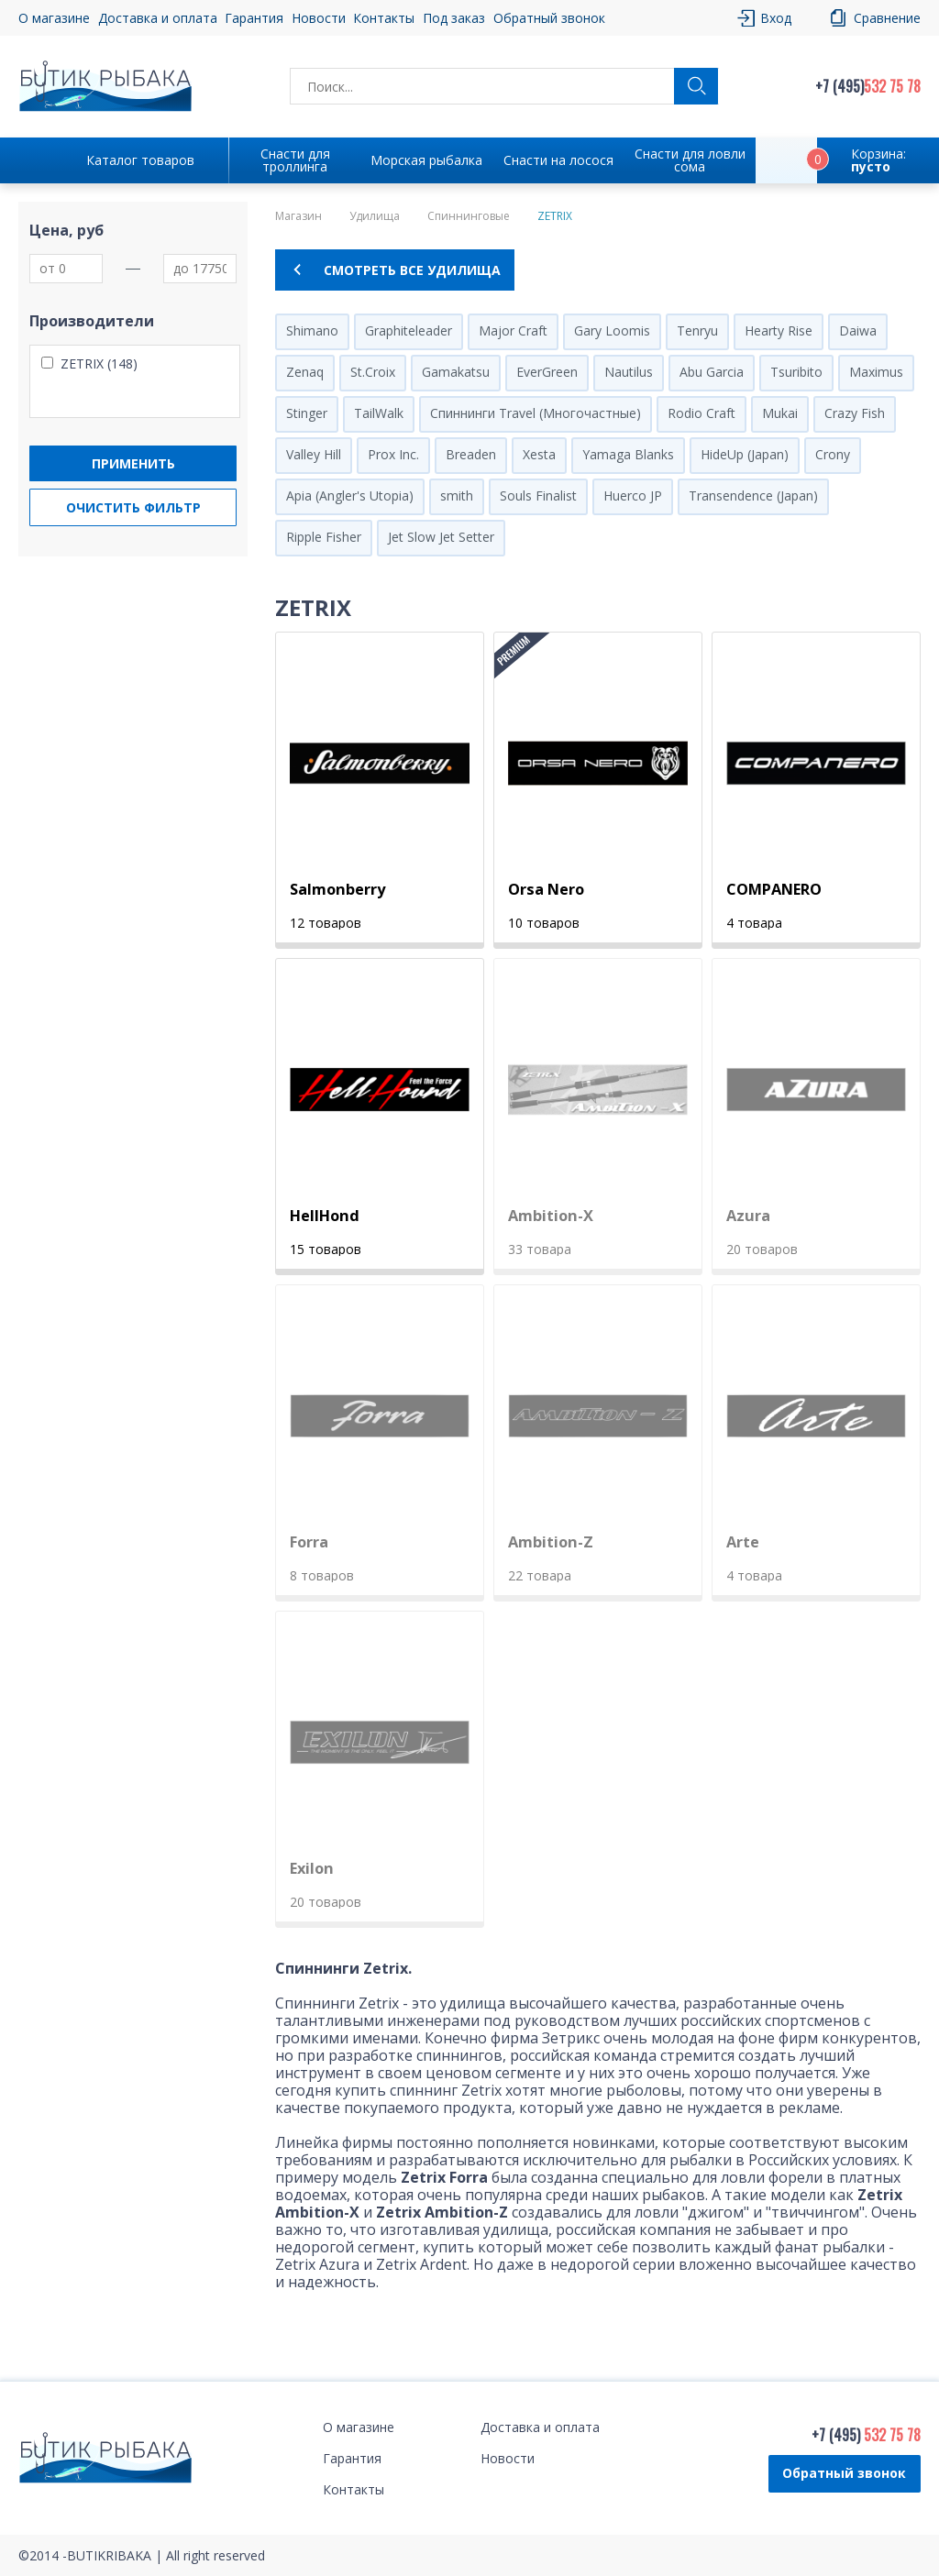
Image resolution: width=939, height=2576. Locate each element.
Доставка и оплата (157, 18)
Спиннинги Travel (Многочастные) (535, 413)
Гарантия (254, 18)
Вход (775, 18)
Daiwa (858, 330)
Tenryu (697, 330)
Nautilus (628, 371)
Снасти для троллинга (295, 160)
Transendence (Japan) (753, 495)
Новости (319, 18)
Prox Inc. (393, 454)
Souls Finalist (538, 495)
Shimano (312, 330)
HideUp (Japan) (745, 454)
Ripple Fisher (323, 536)
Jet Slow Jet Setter (441, 536)
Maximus (876, 371)
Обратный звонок (549, 18)
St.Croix (372, 371)
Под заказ (454, 18)
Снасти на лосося (558, 160)
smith (456, 495)
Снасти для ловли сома (690, 160)
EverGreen (547, 371)
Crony (832, 454)
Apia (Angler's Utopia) (350, 495)
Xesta (539, 454)
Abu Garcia (711, 371)
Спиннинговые (468, 216)
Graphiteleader (408, 330)
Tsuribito (796, 371)
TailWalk (378, 413)
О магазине (54, 18)
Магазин (298, 216)
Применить (133, 463)
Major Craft (513, 330)
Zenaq (305, 371)
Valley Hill (313, 454)
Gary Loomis (612, 330)
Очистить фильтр (133, 507)
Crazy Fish (854, 413)
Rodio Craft (701, 413)
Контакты (383, 18)
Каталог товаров (140, 160)
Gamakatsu (456, 371)
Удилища (374, 216)
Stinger (306, 413)
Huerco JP (632, 495)
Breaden (471, 454)
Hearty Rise (778, 330)
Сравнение (887, 18)
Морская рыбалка (426, 160)
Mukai (780, 413)
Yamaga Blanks (628, 454)
